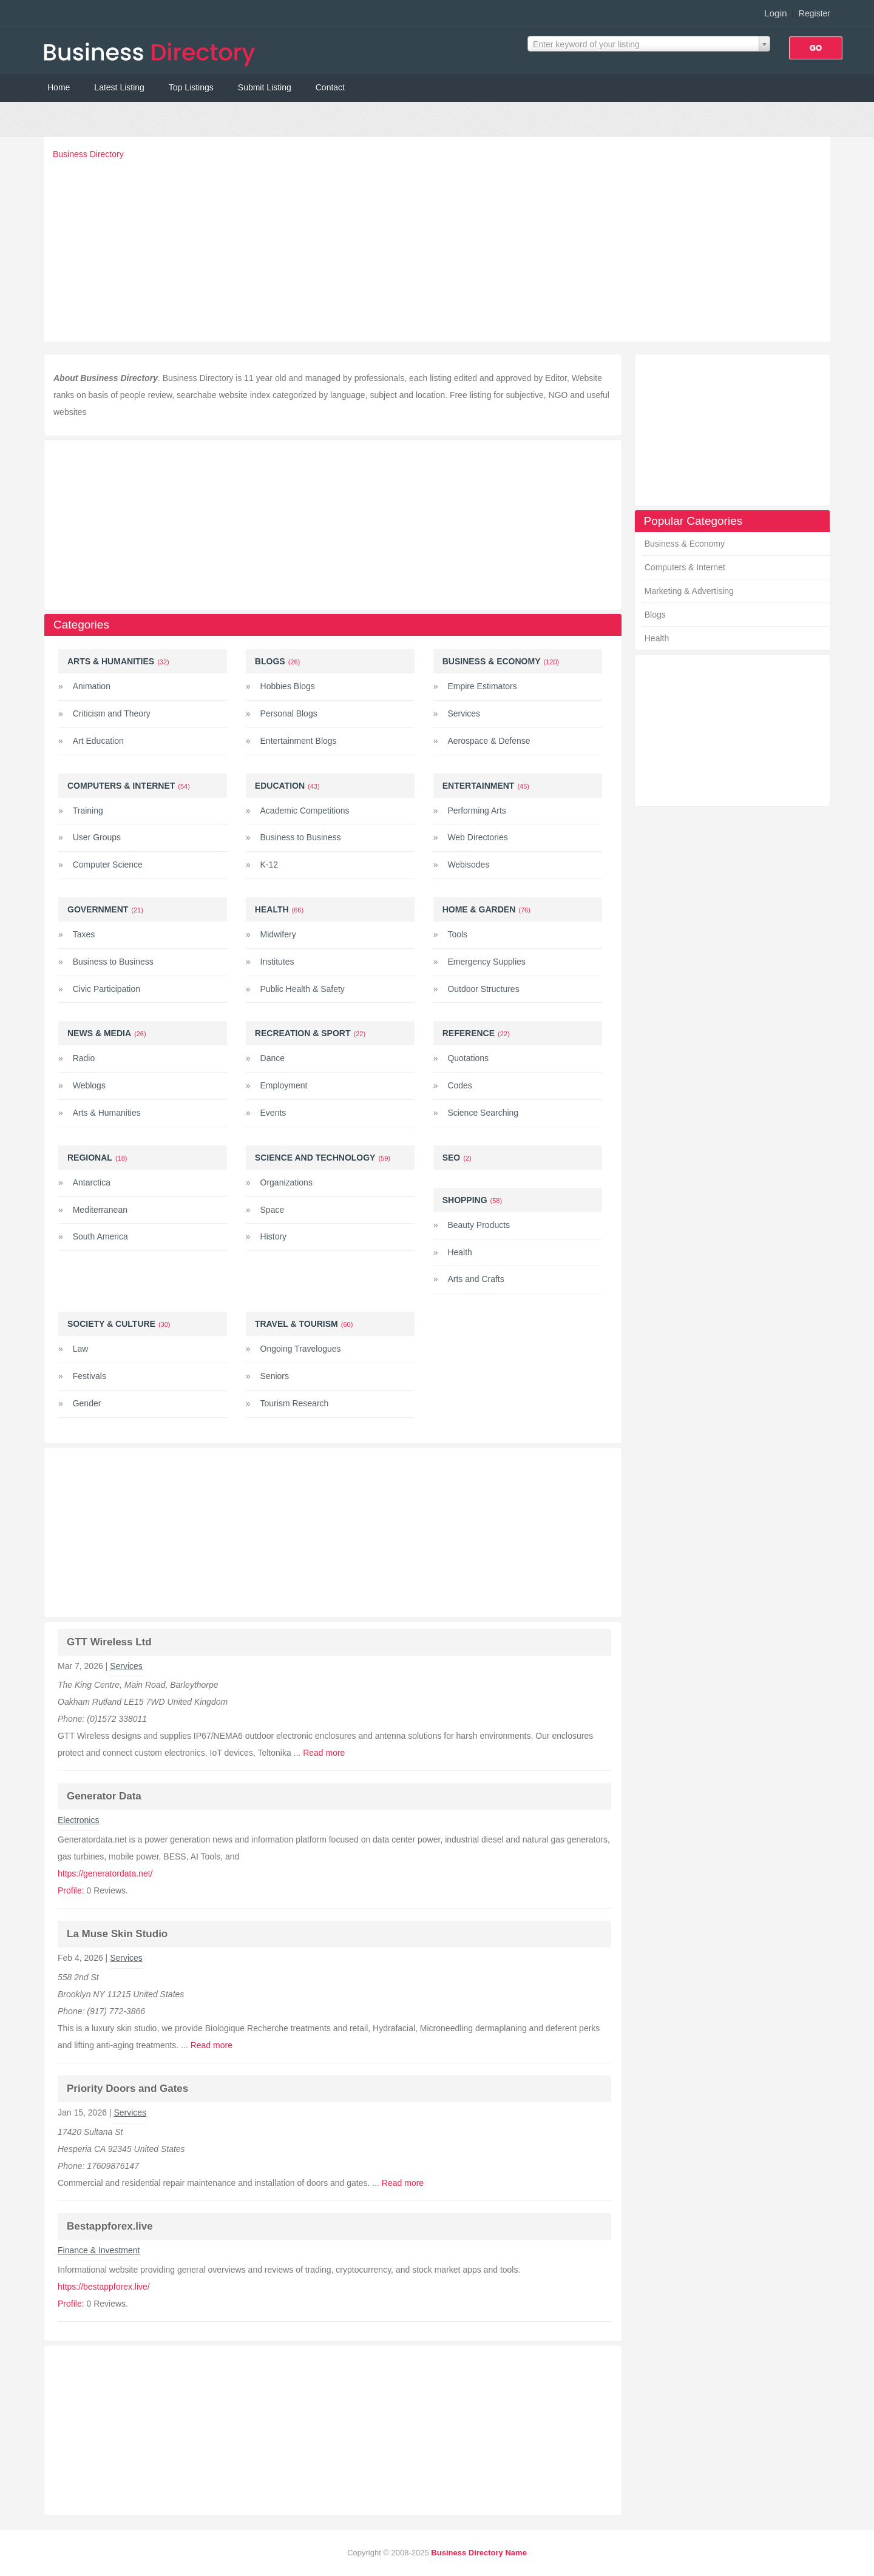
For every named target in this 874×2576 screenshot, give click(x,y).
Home (58, 87)
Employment (284, 1085)
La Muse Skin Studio (117, 1934)
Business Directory (88, 154)
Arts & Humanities (110, 661)
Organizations (286, 1182)
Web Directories (477, 837)
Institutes (277, 961)
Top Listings (191, 87)
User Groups (97, 837)
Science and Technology (315, 1157)
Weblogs (89, 1085)
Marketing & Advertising (689, 591)
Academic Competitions (305, 810)
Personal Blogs (288, 713)
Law (81, 1349)
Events (273, 1113)
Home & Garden (479, 909)
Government (97, 909)
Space (272, 1210)
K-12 (269, 864)
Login (775, 13)
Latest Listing (119, 87)
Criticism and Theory (112, 713)
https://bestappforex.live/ (104, 2286)
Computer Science (108, 864)
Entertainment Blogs (298, 741)
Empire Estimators (482, 686)
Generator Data (104, 1796)
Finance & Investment (99, 2250)
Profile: (71, 1890)
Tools (457, 934)
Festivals (89, 1376)
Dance (272, 1058)
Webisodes (468, 864)
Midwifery (278, 934)
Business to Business (300, 837)
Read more (324, 1753)
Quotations (468, 1058)
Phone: (72, 1719)
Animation (91, 686)
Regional (89, 1157)
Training (88, 810)
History (273, 1236)
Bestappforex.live (110, 2226)
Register (814, 13)
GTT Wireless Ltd (109, 1642)
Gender (87, 1403)
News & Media (99, 1033)
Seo (451, 1157)
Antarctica (91, 1182)
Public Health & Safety (302, 989)
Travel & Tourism (296, 1324)
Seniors (274, 1376)
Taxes (84, 934)
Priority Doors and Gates (127, 2088)
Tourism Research (294, 1403)
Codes (459, 1085)
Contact (330, 87)
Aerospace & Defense (488, 741)
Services (463, 713)
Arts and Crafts (475, 1279)
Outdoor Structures (483, 989)
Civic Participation (106, 989)
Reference (468, 1033)
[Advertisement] (440, 247)
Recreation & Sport (303, 1033)
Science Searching (482, 1113)
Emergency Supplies (486, 961)
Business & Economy (685, 543)
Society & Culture (111, 1324)
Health (657, 638)
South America (100, 1236)
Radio (84, 1058)
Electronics (78, 1820)
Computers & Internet (685, 567)
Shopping (464, 1200)
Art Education (98, 741)
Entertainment (478, 786)
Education (280, 786)
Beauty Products (478, 1225)
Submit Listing (264, 87)
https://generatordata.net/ (105, 1873)
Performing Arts (476, 810)
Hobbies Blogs (287, 686)
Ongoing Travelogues (300, 1349)
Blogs (655, 614)
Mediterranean (100, 1210)
